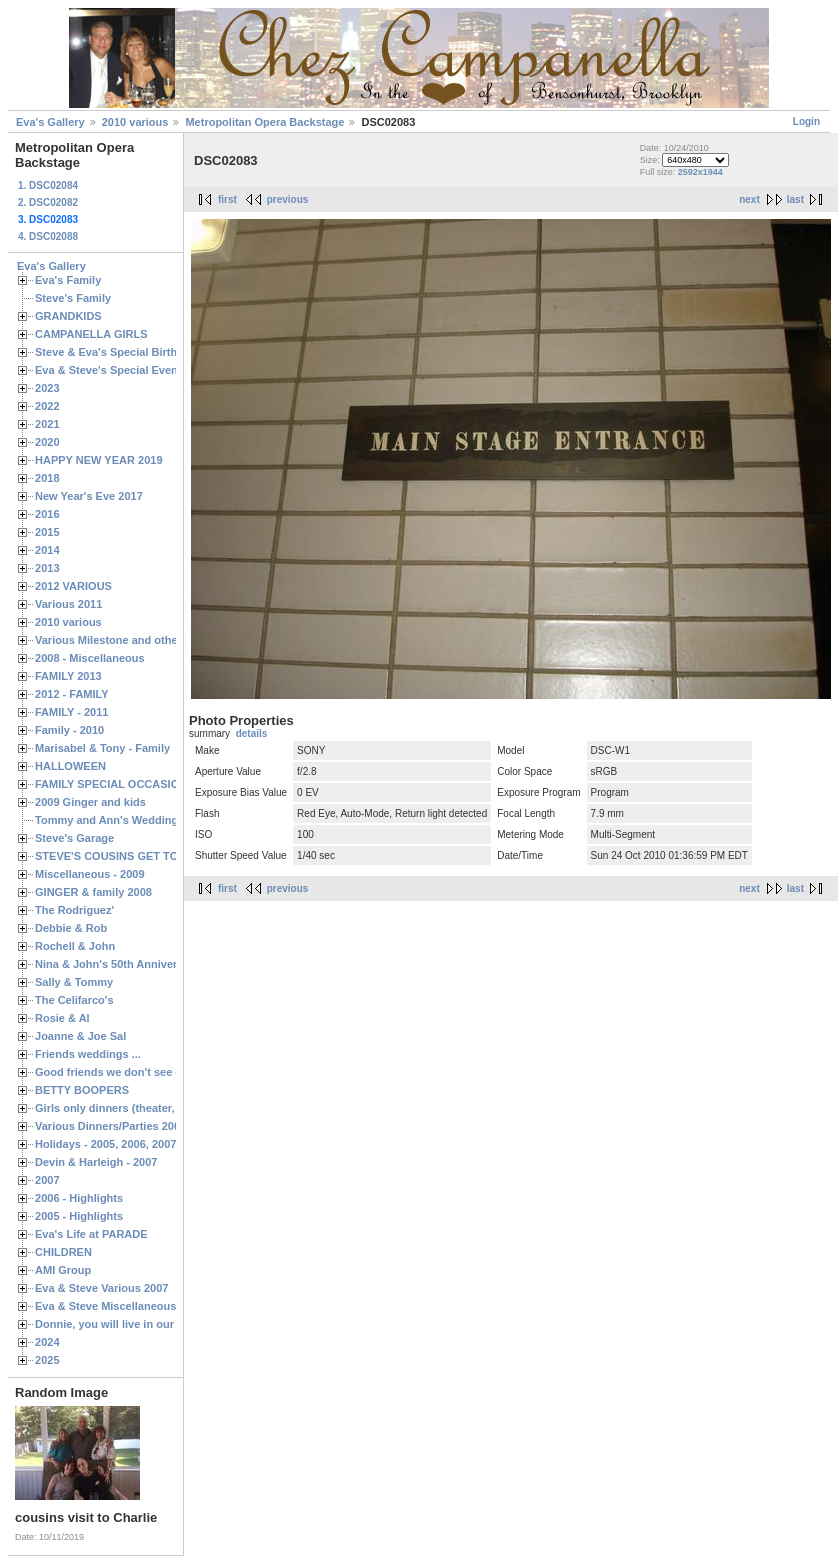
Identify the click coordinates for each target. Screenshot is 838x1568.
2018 (47, 478)
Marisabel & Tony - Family (102, 748)
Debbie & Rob (71, 928)
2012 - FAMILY (72, 694)
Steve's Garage (74, 838)
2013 (47, 568)
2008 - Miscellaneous (90, 658)
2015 (47, 532)
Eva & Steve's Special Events (111, 370)
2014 (47, 550)
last (795, 199)
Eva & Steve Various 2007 (102, 1288)
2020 (47, 442)
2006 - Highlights (79, 1198)
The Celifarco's (74, 1000)
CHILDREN (63, 1252)
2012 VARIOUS (73, 586)
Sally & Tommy (74, 982)
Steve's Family (73, 298)
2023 (47, 388)
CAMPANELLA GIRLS (91, 334)
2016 (47, 514)
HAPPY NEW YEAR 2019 (99, 460)
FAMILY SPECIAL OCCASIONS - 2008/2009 (145, 784)
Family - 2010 (69, 730)
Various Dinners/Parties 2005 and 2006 (135, 1126)
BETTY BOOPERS (82, 1090)
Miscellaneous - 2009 (90, 874)
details (252, 733)
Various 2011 (68, 604)
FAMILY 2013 (68, 676)
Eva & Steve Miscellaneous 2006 (119, 1306)
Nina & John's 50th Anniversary (117, 964)
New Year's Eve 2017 (89, 496)
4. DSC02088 (48, 236)
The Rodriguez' (74, 910)
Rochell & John (75, 946)
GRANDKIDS (68, 316)
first (227, 199)
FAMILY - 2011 (71, 712)
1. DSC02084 (48, 185)
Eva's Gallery (50, 122)
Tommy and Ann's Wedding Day (118, 820)
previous (288, 199)
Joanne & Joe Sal (80, 1036)
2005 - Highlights (79, 1216)
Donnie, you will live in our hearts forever (142, 1324)
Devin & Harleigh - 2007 (96, 1162)
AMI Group (63, 1270)
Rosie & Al (62, 1018)
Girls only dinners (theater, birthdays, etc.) (145, 1108)
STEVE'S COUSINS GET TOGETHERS (133, 856)
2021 (47, 424)
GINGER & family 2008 (93, 892)
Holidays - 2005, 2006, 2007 (105, 1144)
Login (806, 121)
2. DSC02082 (48, 202)
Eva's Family (68, 280)
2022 (47, 406)
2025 (47, 1360)
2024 (47, 1342)
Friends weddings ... (88, 1054)
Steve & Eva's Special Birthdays (118, 352)
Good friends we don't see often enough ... (146, 1072)
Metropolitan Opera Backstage (264, 122)
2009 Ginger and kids (90, 802)
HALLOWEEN (70, 766)
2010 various (135, 122)
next (749, 199)
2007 (47, 1180)
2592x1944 (700, 172)
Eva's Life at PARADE (91, 1234)
